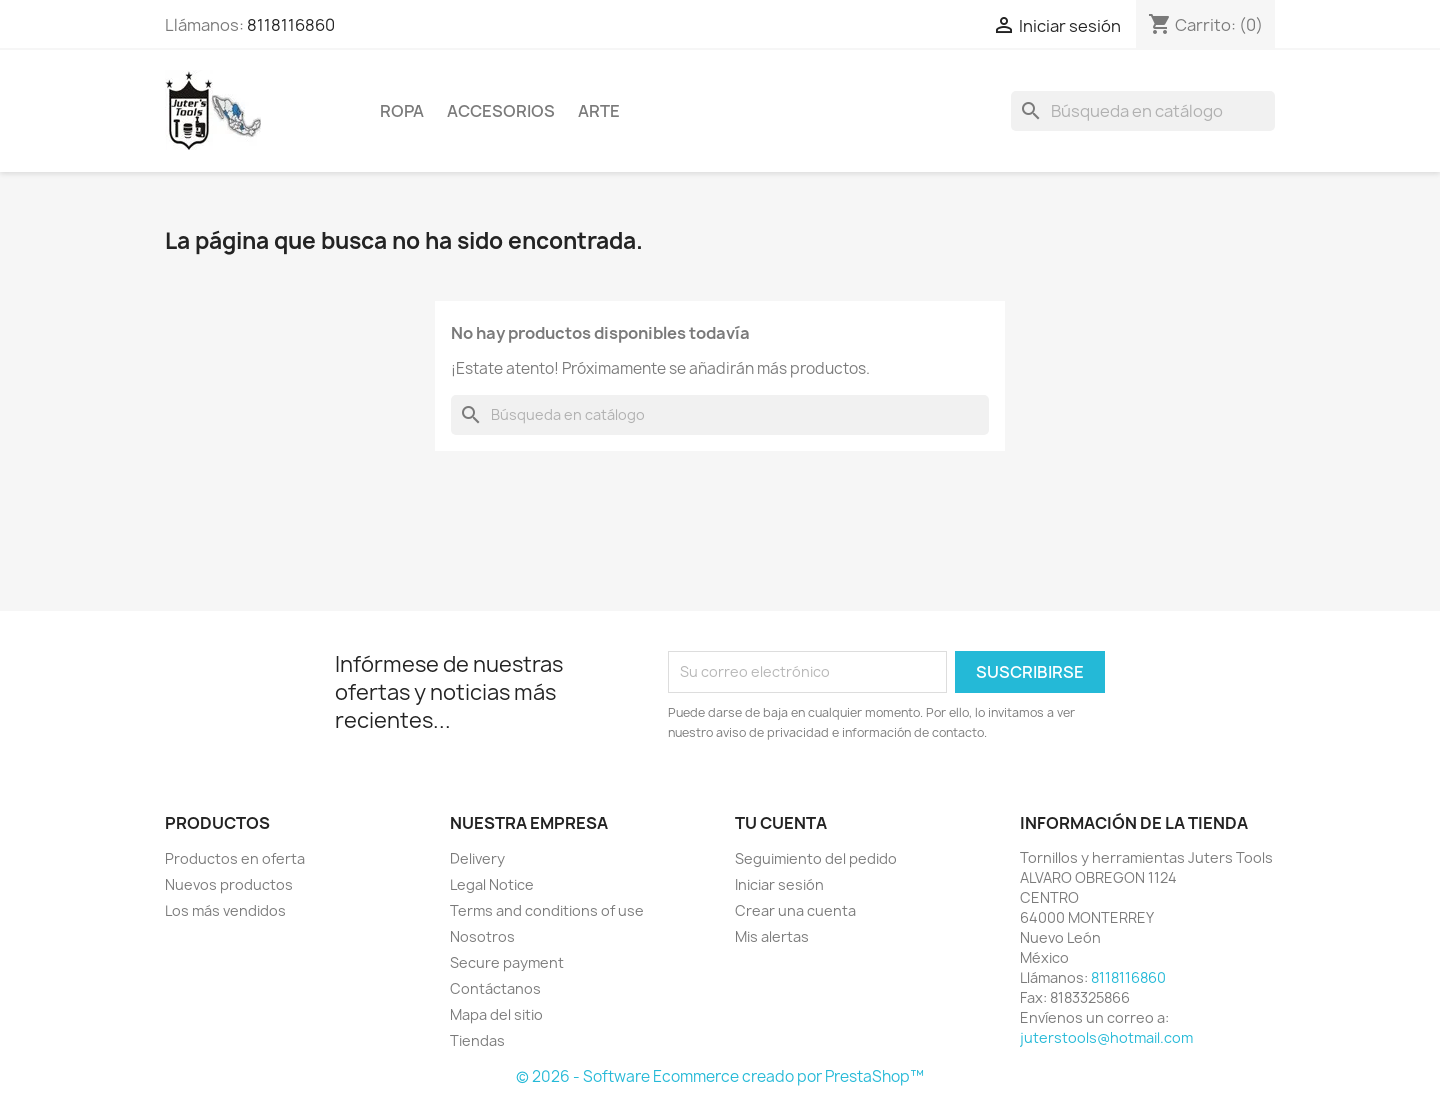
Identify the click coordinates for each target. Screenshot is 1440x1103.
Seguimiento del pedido (816, 858)
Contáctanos (495, 988)
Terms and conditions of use (547, 910)
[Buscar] (1143, 111)
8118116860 (291, 25)
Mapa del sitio (496, 1014)
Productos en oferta (235, 858)
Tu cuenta (781, 823)
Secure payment (507, 962)
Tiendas (477, 1040)
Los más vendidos (225, 910)
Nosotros (482, 936)
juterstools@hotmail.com (1106, 1037)
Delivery (477, 858)
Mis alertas (772, 936)
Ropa (402, 111)
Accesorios (501, 111)
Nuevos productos (229, 884)
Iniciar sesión (779, 884)
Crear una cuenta (795, 910)
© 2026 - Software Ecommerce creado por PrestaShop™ (720, 1076)
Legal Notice (492, 884)
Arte (599, 111)
